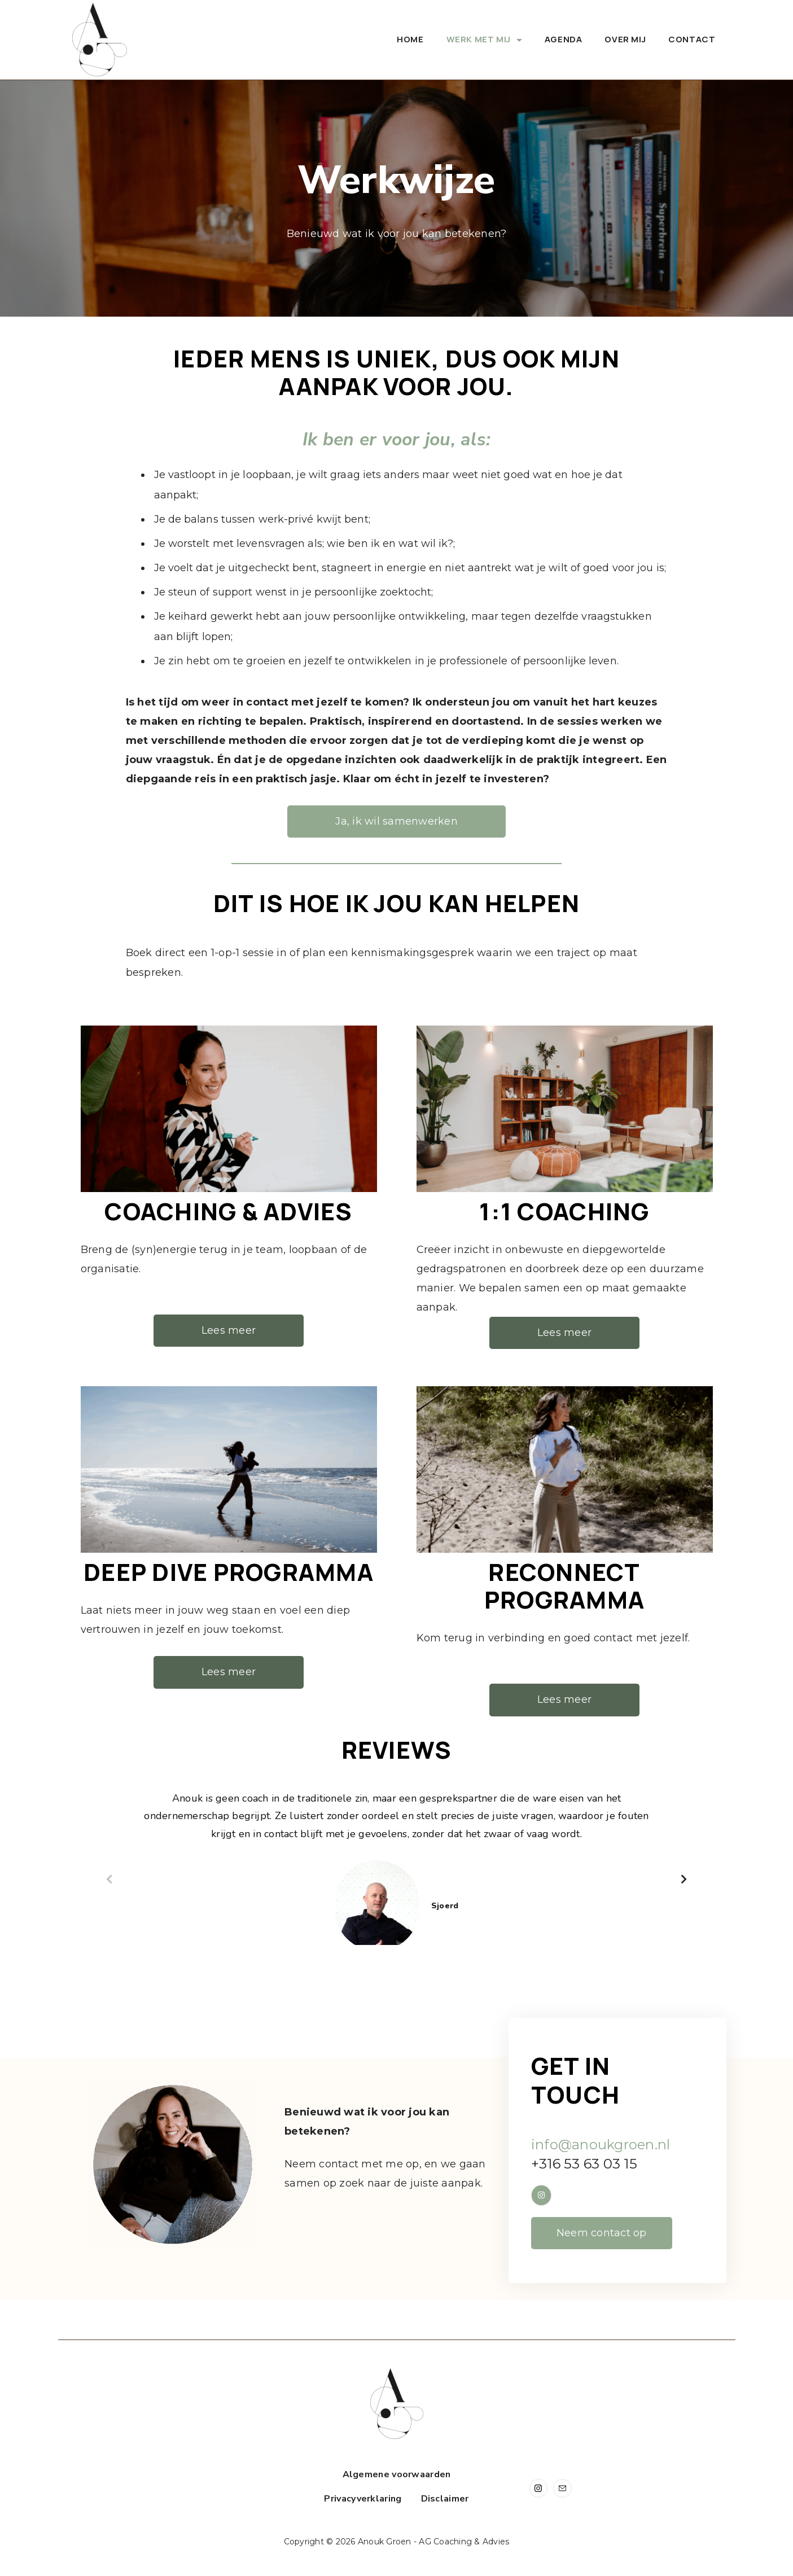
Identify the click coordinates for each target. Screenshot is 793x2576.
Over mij (625, 39)
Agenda (563, 39)
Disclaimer (445, 2499)
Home (410, 39)
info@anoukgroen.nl (601, 2144)
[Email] (562, 2488)
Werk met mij (484, 39)
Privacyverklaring (362, 2499)
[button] (109, 1879)
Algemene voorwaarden (397, 2475)
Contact (691, 39)
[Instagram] (538, 2488)
